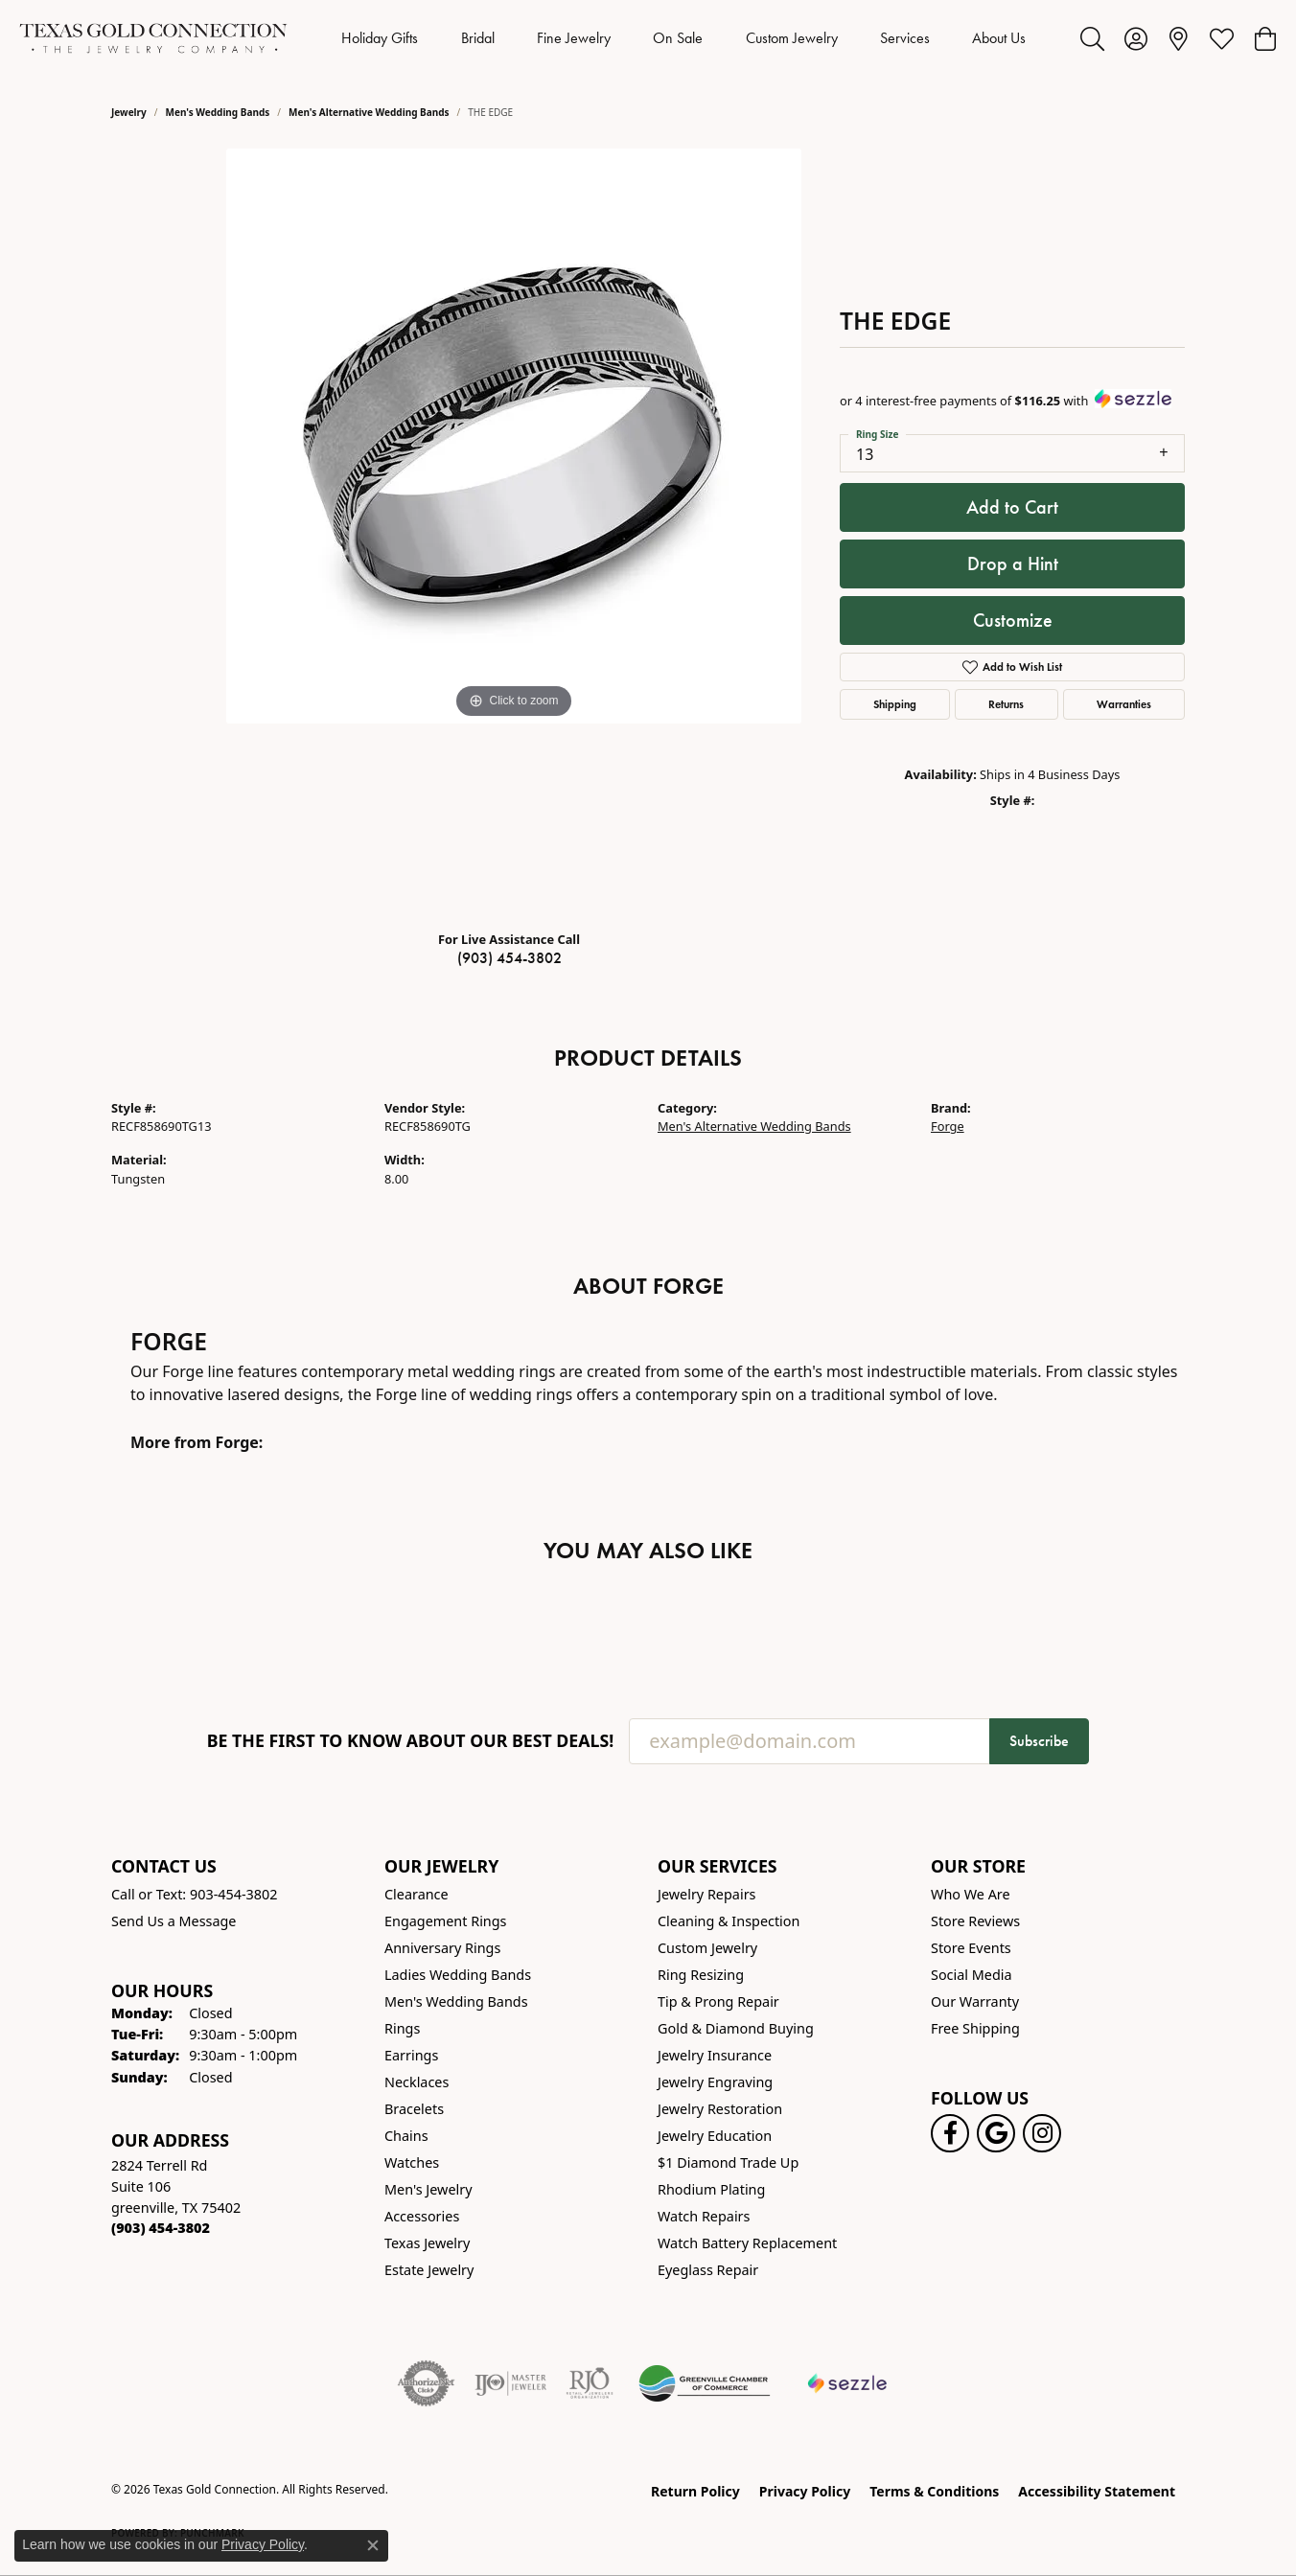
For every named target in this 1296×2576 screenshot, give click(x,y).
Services (905, 38)
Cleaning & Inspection (728, 1921)
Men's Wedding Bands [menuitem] (456, 2001)
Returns (1006, 704)
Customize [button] (1013, 620)
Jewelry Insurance (715, 2055)
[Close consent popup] (373, 2545)
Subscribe (1039, 1741)
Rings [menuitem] (402, 2028)
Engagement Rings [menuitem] (445, 1921)
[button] (1092, 38)
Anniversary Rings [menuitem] (442, 1948)
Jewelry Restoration (720, 2109)
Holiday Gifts (379, 38)
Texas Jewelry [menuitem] (427, 2243)
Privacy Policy (804, 2491)
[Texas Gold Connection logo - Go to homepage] (153, 38)
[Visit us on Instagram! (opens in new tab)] (1042, 2133)
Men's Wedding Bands (218, 112)
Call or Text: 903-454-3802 (194, 1894)
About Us (999, 38)
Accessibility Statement (1096, 2491)
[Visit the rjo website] (589, 2383)
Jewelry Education (715, 2136)
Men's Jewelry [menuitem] (428, 2189)
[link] (1179, 38)
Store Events (971, 1948)
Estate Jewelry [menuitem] (429, 2270)
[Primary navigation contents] (684, 38)
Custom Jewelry (792, 38)
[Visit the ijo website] (510, 2383)
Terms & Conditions (934, 2491)
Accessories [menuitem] (421, 2216)
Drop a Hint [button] (1012, 563)
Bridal (478, 38)
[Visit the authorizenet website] (426, 2383)
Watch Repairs (704, 2216)
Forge (947, 1126)
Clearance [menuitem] (416, 1894)
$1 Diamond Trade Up (728, 2162)
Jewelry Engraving (715, 2082)
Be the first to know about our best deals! (410, 1741)
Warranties (1124, 704)
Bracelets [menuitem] (414, 2109)
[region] (513, 532)
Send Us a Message (173, 1921)
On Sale (678, 38)
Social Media (971, 1975)
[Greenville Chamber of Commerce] (704, 2383)
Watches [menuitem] (411, 2162)
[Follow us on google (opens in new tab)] (996, 2133)
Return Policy (695, 2491)
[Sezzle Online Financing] (848, 2383)
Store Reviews (975, 1921)
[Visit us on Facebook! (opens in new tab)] (950, 2133)
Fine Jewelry (574, 38)
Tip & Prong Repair (718, 2001)
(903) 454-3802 (509, 958)
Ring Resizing (701, 1975)
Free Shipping (975, 2028)
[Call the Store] (160, 2228)
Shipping (894, 704)
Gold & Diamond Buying (736, 2028)
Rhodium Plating (711, 2189)
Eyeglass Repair (708, 2270)
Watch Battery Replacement (747, 2243)
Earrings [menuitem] (411, 2055)
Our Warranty (975, 2001)
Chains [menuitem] (406, 2136)
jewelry (129, 112)
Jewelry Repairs (706, 1894)
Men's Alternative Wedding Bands (369, 112)
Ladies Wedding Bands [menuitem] (457, 1975)
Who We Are (970, 1894)
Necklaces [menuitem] (416, 2082)
